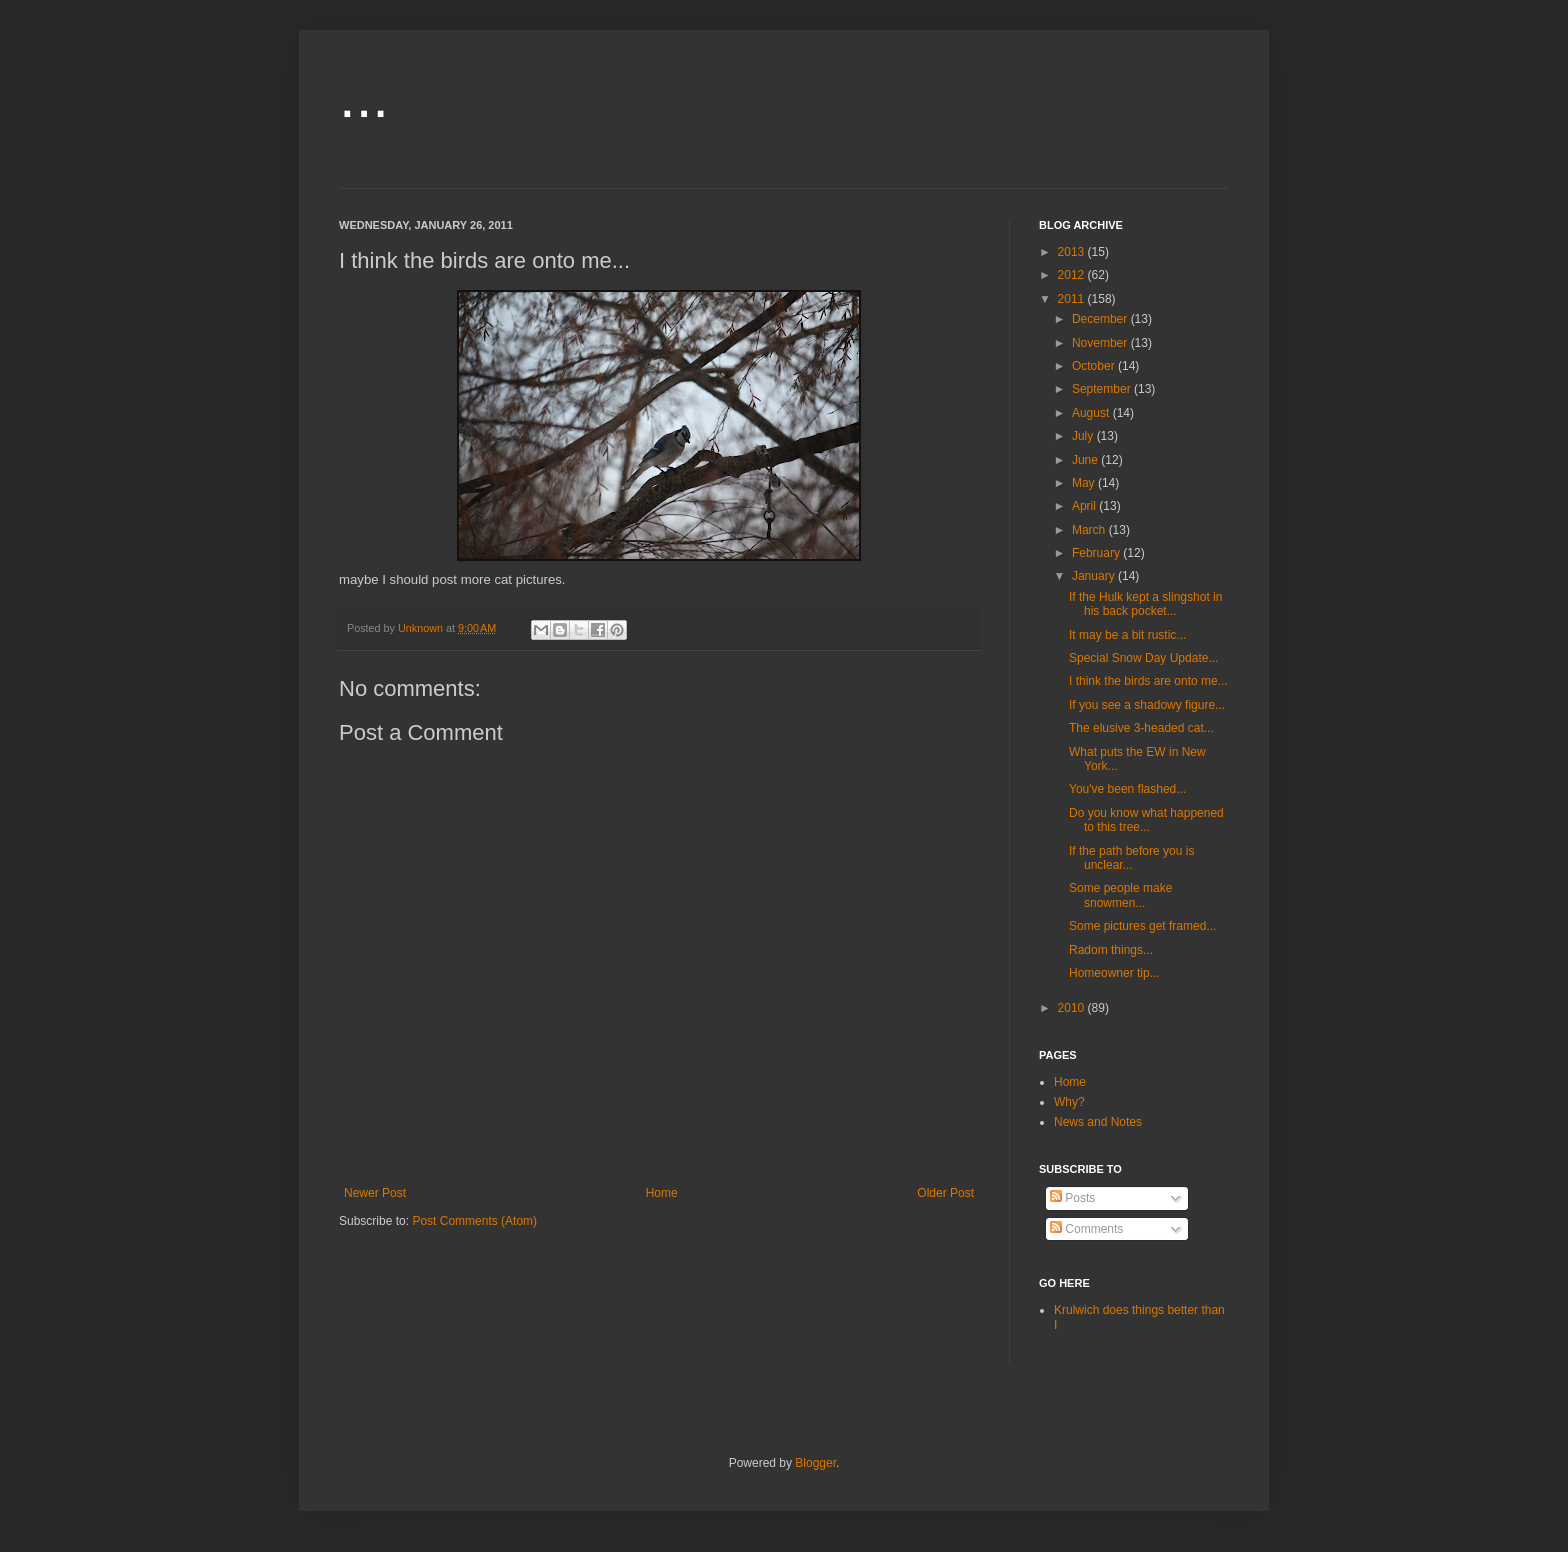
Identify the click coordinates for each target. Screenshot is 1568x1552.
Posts (1072, 1198)
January (1095, 576)
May (1085, 483)
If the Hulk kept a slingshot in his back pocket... (1145, 604)
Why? (1069, 1102)
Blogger (815, 1463)
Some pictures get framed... (1142, 926)
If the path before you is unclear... (1131, 858)
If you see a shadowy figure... (1147, 705)
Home (662, 1193)
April (1085, 506)
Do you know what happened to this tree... (1146, 820)
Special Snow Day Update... (1143, 658)
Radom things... (1111, 950)
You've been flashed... (1127, 789)
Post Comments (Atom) (474, 1221)
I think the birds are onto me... (1148, 681)
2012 (1073, 275)
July (1084, 436)
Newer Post (375, 1193)
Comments (1086, 1229)
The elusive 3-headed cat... (1141, 728)
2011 (1073, 299)
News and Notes (1098, 1122)
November (1101, 343)
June (1086, 460)
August (1092, 413)
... (364, 96)
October (1095, 366)
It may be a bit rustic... (1127, 635)
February (1097, 553)
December (1101, 319)
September (1103, 389)
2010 (1073, 1008)
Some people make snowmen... (1120, 895)
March (1090, 530)
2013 (1073, 252)
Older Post (945, 1193)
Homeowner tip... (1114, 973)
